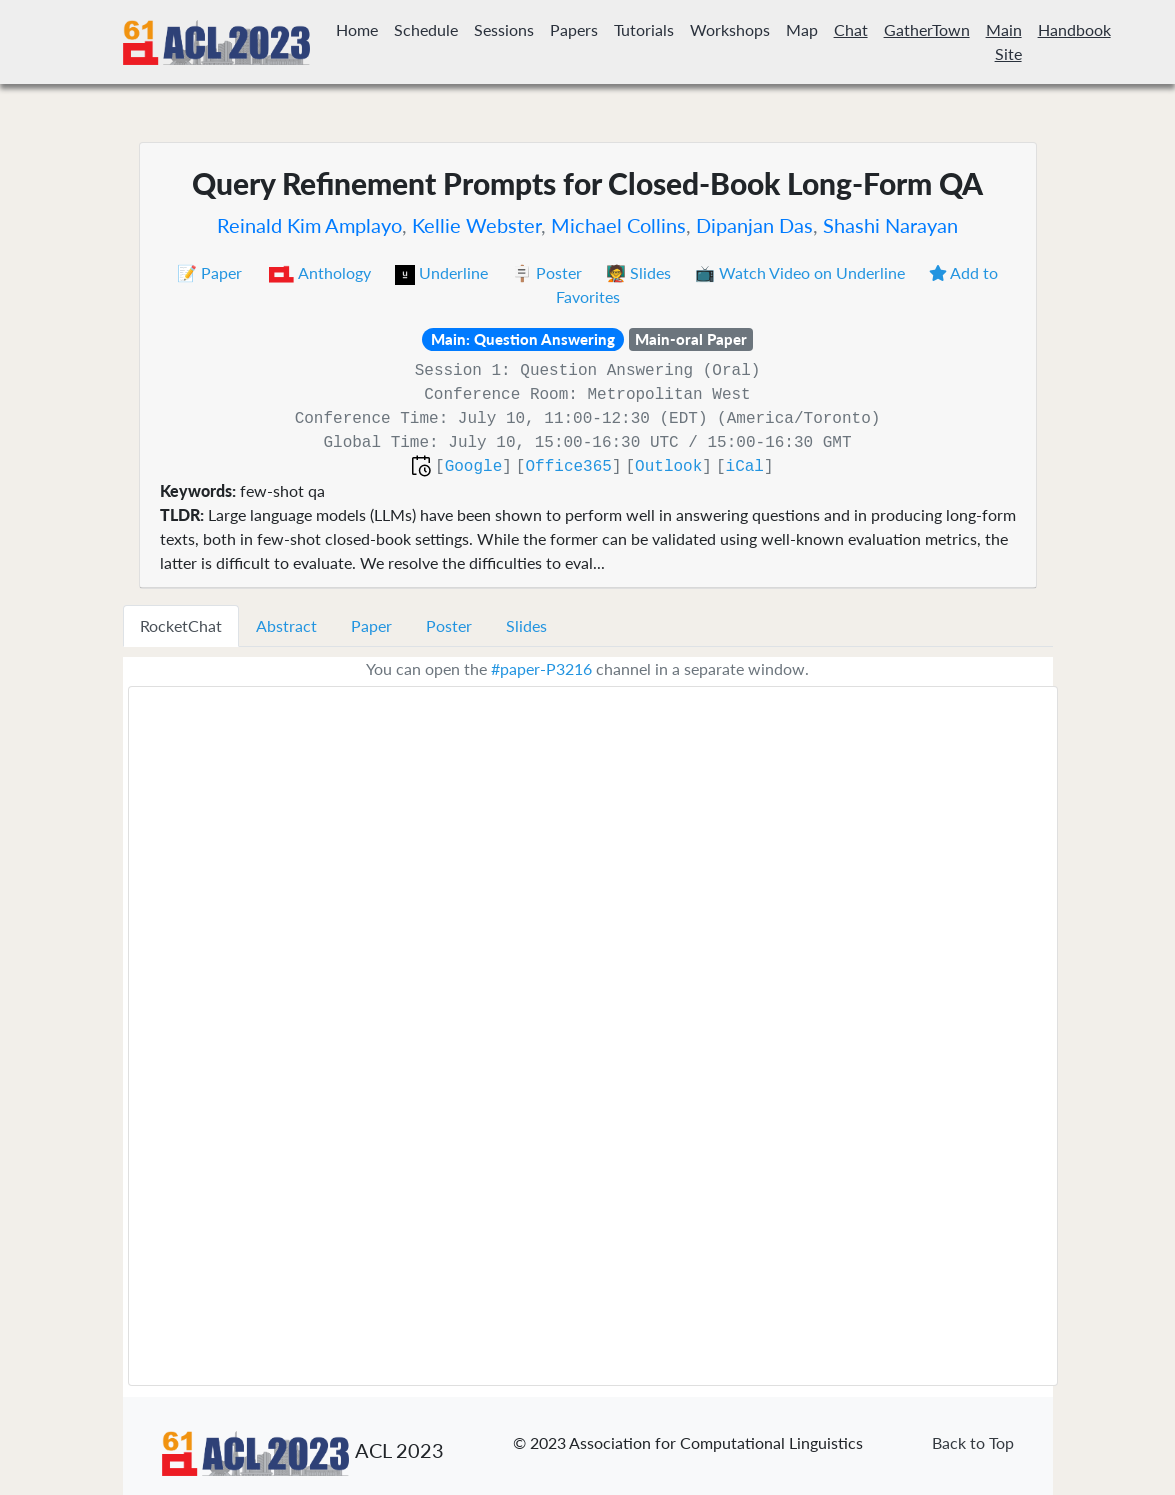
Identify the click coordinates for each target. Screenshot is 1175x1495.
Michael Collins (618, 225)
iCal (745, 467)
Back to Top (973, 1442)
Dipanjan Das (754, 225)
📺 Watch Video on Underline (802, 272)
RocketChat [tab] (181, 625)
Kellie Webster (476, 225)
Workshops (730, 29)
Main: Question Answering (523, 339)
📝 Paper (211, 272)
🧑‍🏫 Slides (640, 272)
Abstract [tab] (286, 625)
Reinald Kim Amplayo (309, 225)
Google (474, 467)
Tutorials (644, 29)
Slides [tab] (526, 625)
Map (802, 29)
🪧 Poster (549, 272)
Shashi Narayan (890, 225)
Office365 (568, 467)
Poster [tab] (449, 625)
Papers (574, 29)
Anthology (320, 272)
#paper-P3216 (541, 668)
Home (357, 29)
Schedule (426, 29)
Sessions (504, 29)
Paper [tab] (371, 625)
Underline (443, 272)
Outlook (668, 467)
